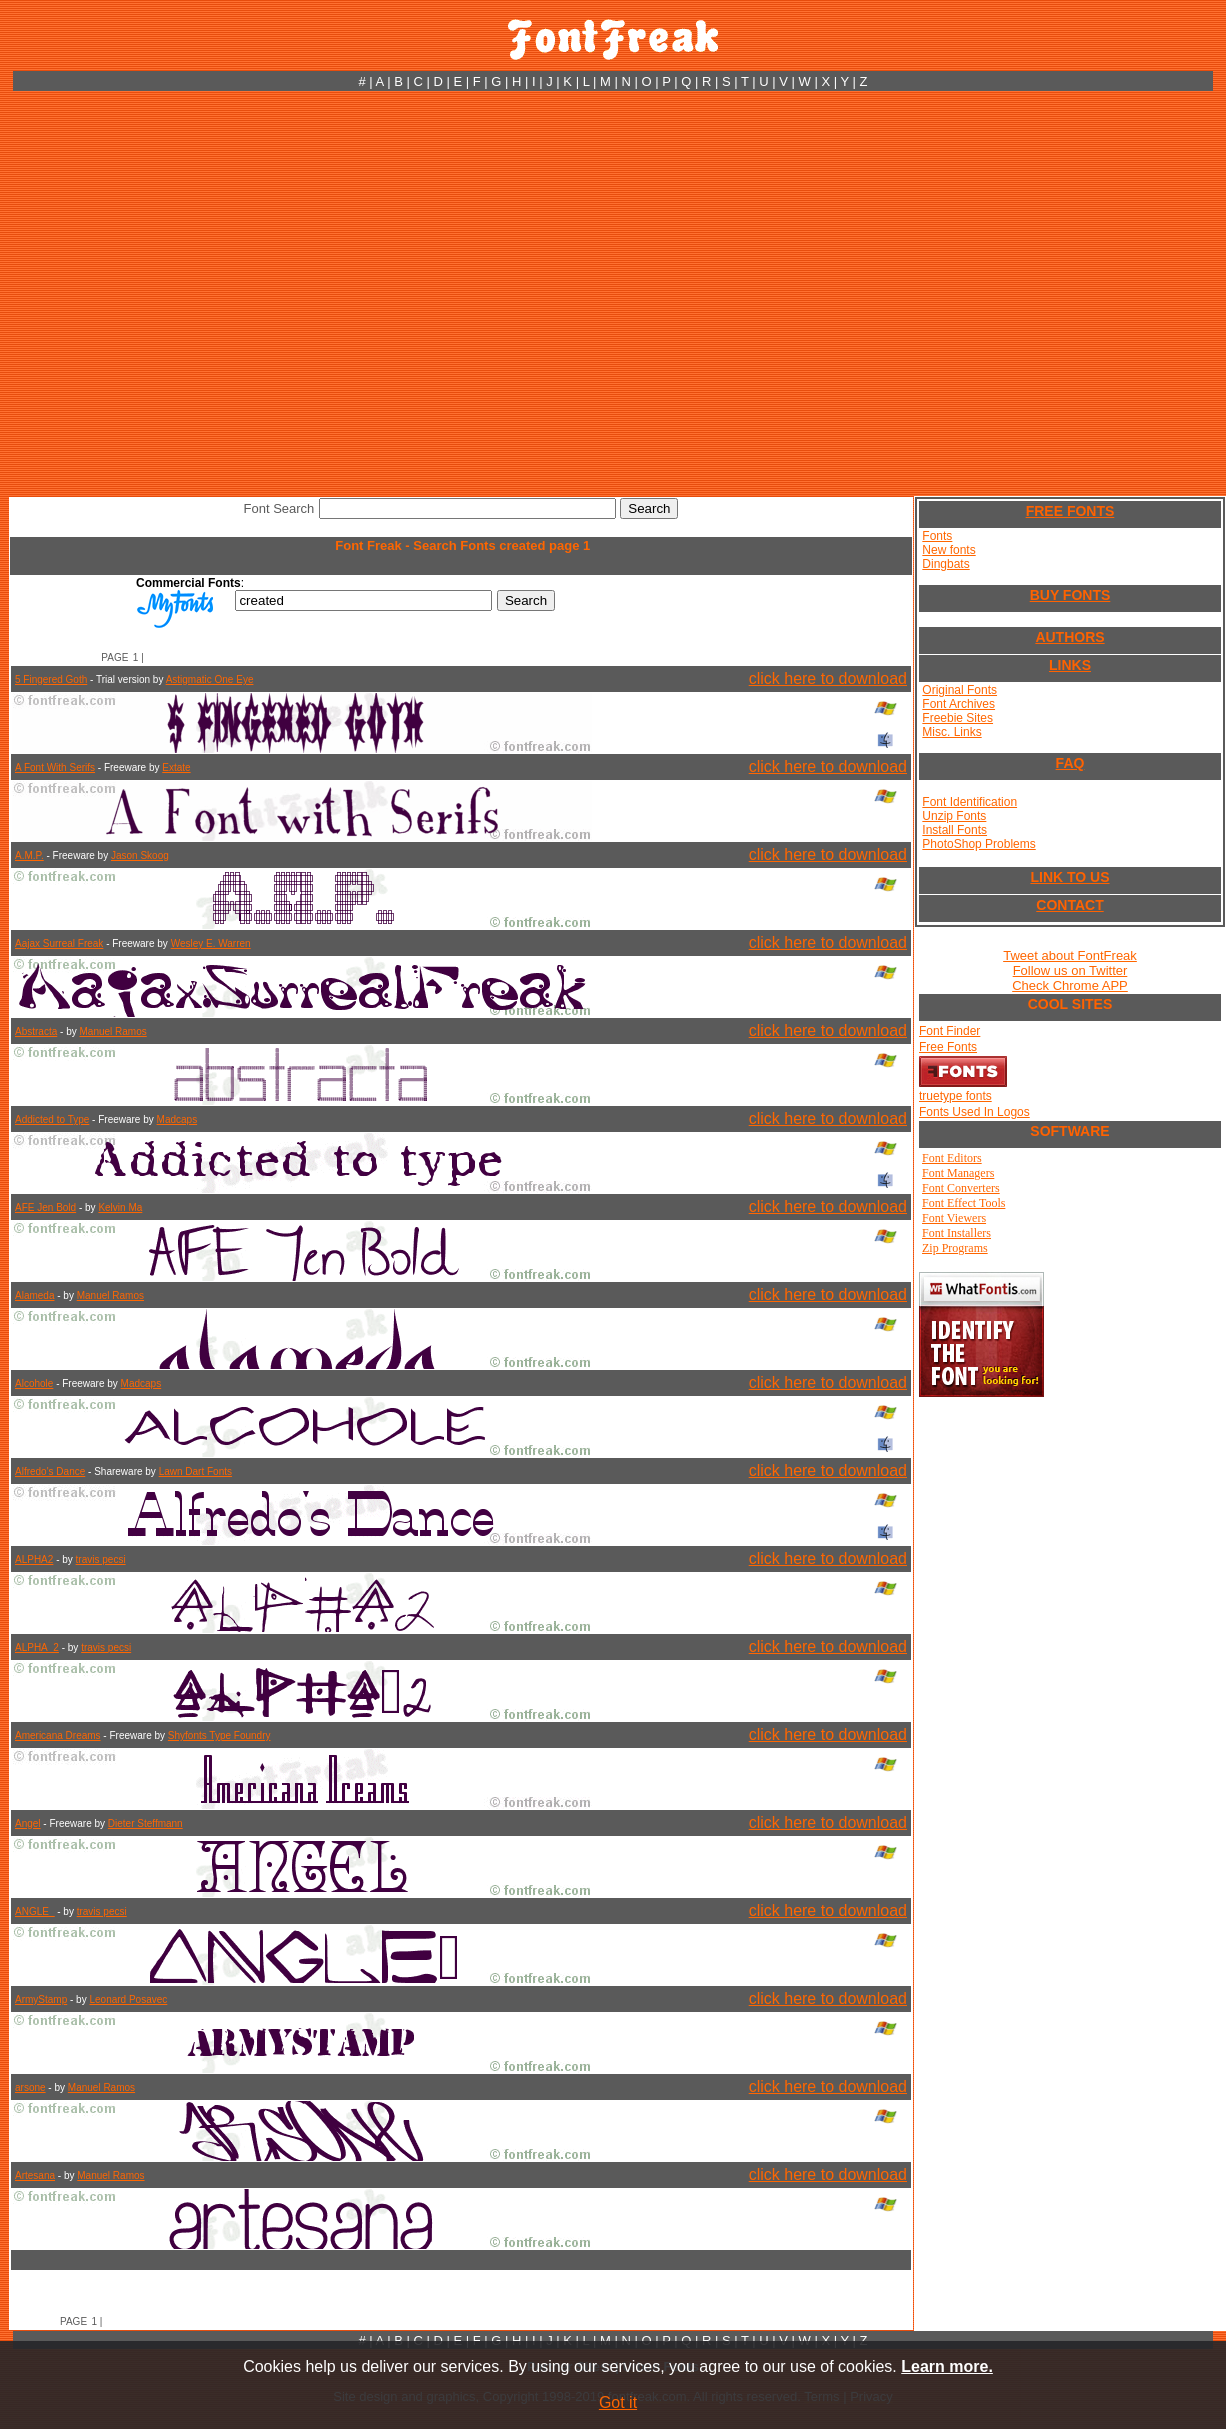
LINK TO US (1069, 877)
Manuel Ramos (112, 1031)
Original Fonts (959, 690)
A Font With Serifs (55, 767)
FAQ (1070, 763)
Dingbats (945, 564)
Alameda (34, 1295)
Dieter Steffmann (145, 1823)
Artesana (35, 2175)
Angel (28, 1823)
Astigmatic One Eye (210, 679)
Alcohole (34, 1383)
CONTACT (1069, 905)
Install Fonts (954, 830)
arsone (30, 2087)
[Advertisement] (192, 293)
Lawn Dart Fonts (195, 1471)
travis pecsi (101, 1559)
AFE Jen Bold (45, 1207)
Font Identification (969, 802)
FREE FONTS (1070, 511)
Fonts (937, 536)
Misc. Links (951, 732)
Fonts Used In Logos (974, 1112)
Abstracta (36, 1031)
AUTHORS (1069, 637)
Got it (618, 2402)
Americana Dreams (58, 1735)
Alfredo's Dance (50, 1471)
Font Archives (958, 704)
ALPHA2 (34, 1559)
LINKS (1070, 665)
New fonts (948, 550)
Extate (176, 767)
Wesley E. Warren (211, 943)
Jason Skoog (140, 855)
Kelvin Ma (120, 1207)
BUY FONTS (1070, 595)
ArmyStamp (41, 1999)
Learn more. (947, 2366)
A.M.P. (29, 855)
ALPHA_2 (37, 1647)
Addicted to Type (52, 1119)
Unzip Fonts (954, 816)
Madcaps (177, 1119)
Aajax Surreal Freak (59, 943)
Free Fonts (948, 1047)
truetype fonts (955, 1096)
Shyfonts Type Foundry (219, 1735)
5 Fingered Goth (51, 679)
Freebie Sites (957, 718)
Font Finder (949, 1031)
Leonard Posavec (128, 1999)
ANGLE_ (34, 1911)
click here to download (828, 678)
